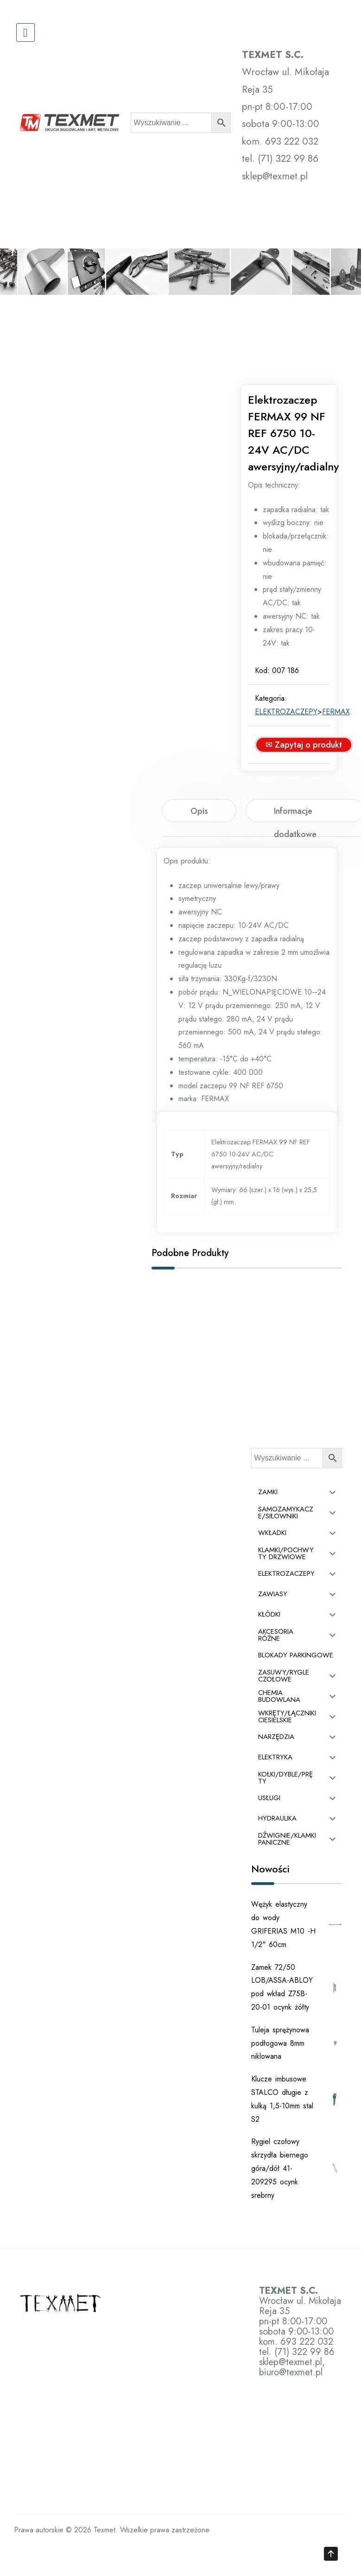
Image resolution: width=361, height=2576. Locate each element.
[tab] (199, 840)
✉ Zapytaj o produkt (309, 775)
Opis (199, 841)
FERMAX (341, 741)
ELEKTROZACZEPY (291, 741)
